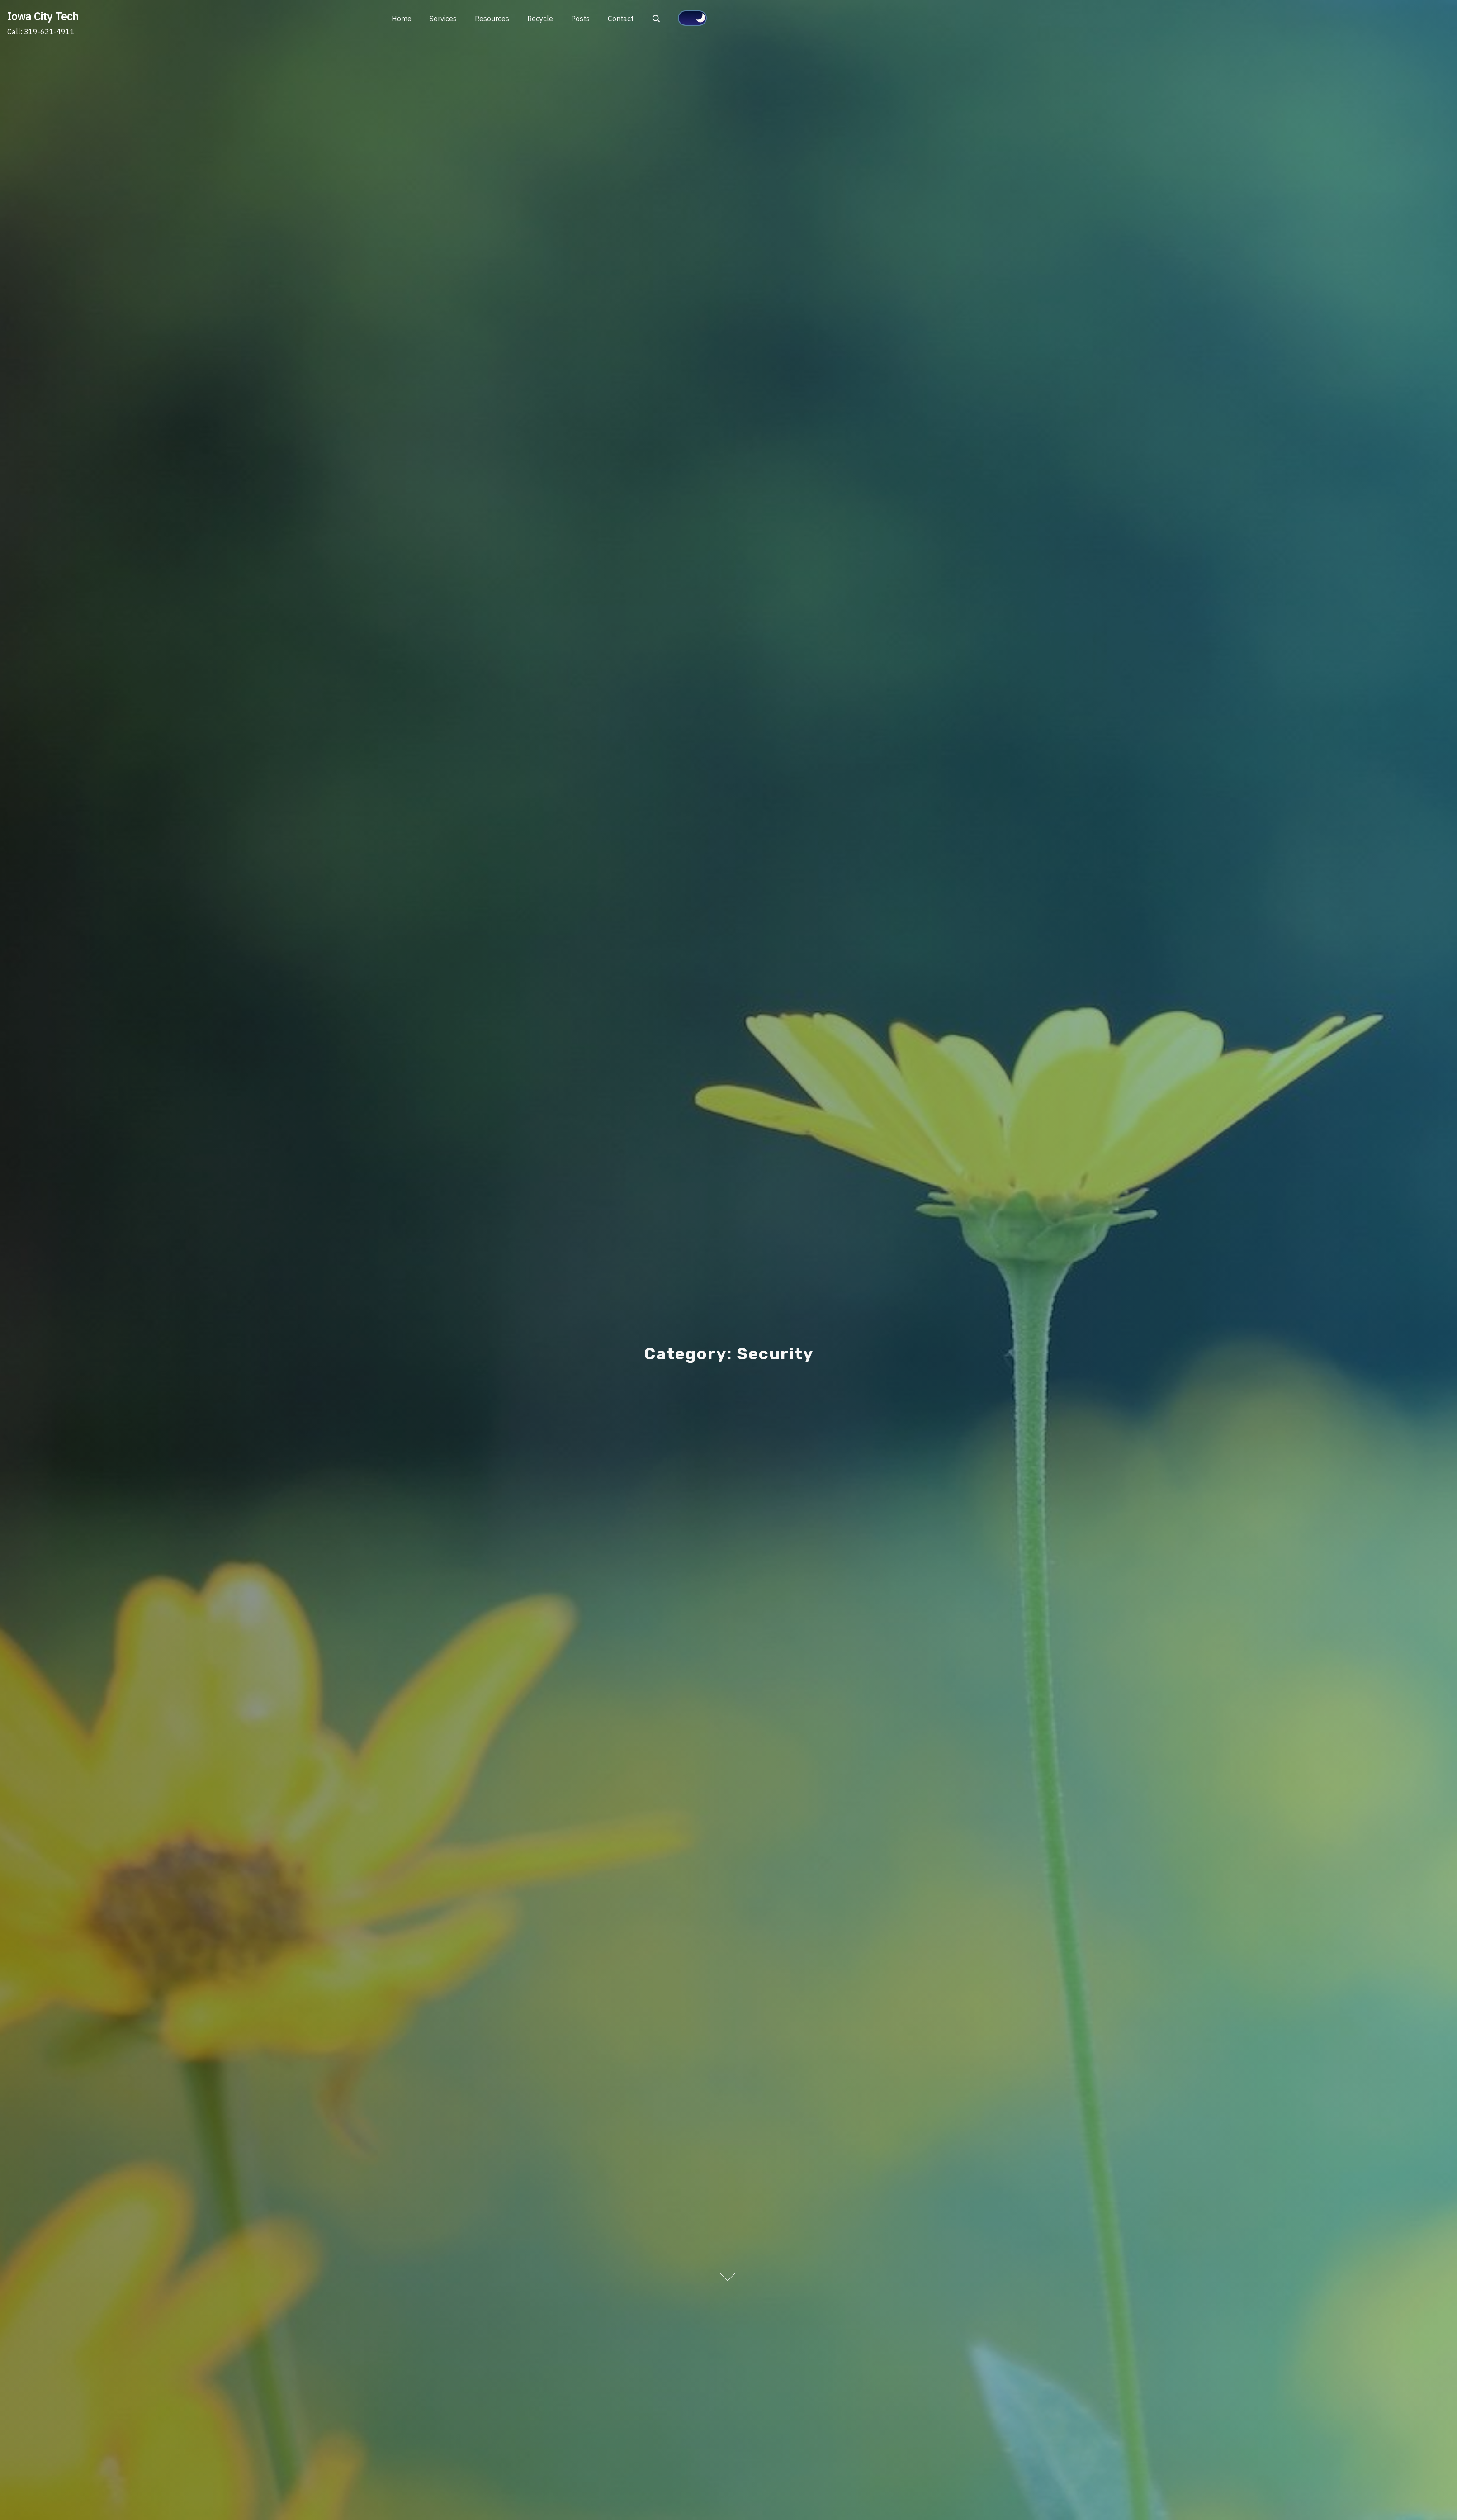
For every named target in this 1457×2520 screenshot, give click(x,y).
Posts (580, 18)
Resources (492, 18)
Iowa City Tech (43, 16)
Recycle (540, 18)
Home (402, 18)
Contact (621, 18)
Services (443, 18)
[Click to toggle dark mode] (692, 18)
